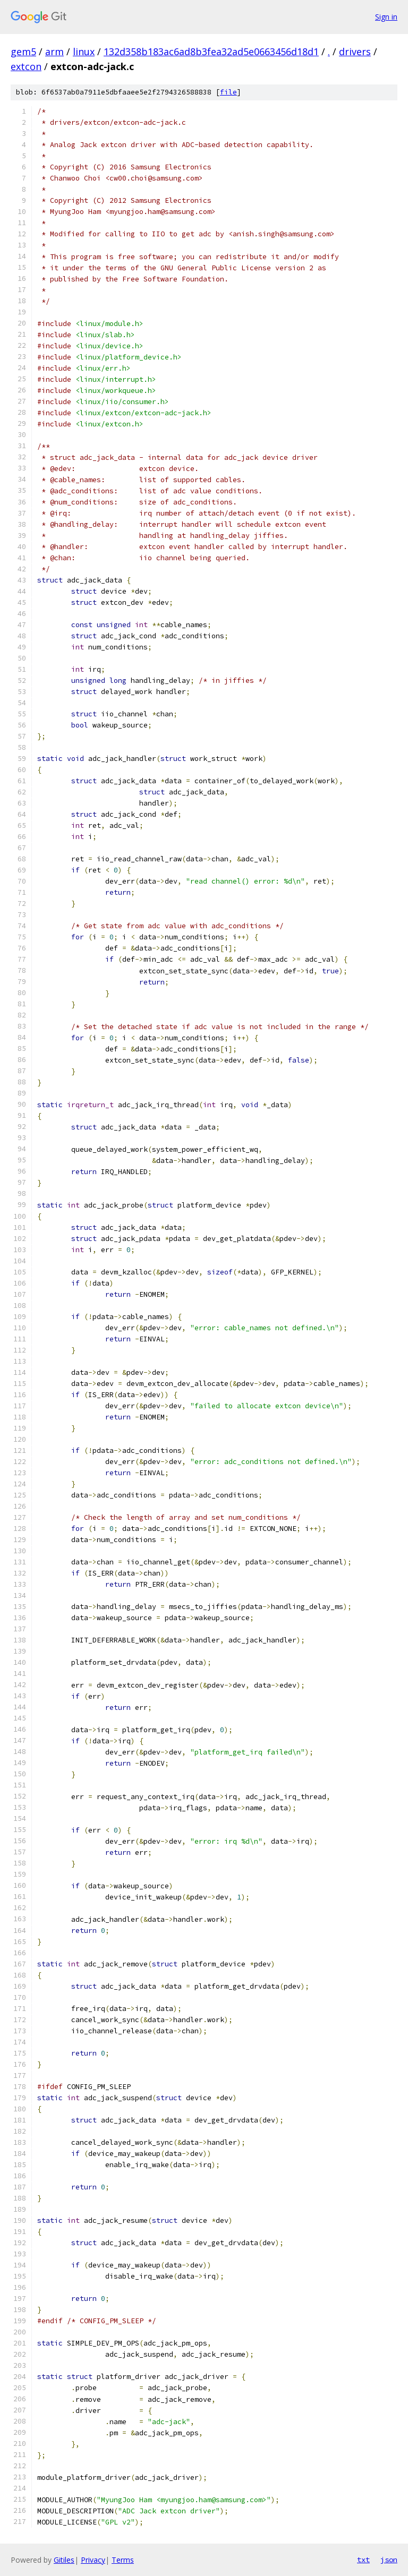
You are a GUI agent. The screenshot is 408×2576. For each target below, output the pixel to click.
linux (84, 51)
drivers (355, 51)
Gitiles (64, 2560)
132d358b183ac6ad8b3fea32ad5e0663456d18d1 (211, 51)
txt (363, 2559)
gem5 (23, 51)
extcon (26, 66)
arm (54, 51)
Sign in (386, 17)
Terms (123, 2560)
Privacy (93, 2560)
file (228, 92)
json (388, 2559)
